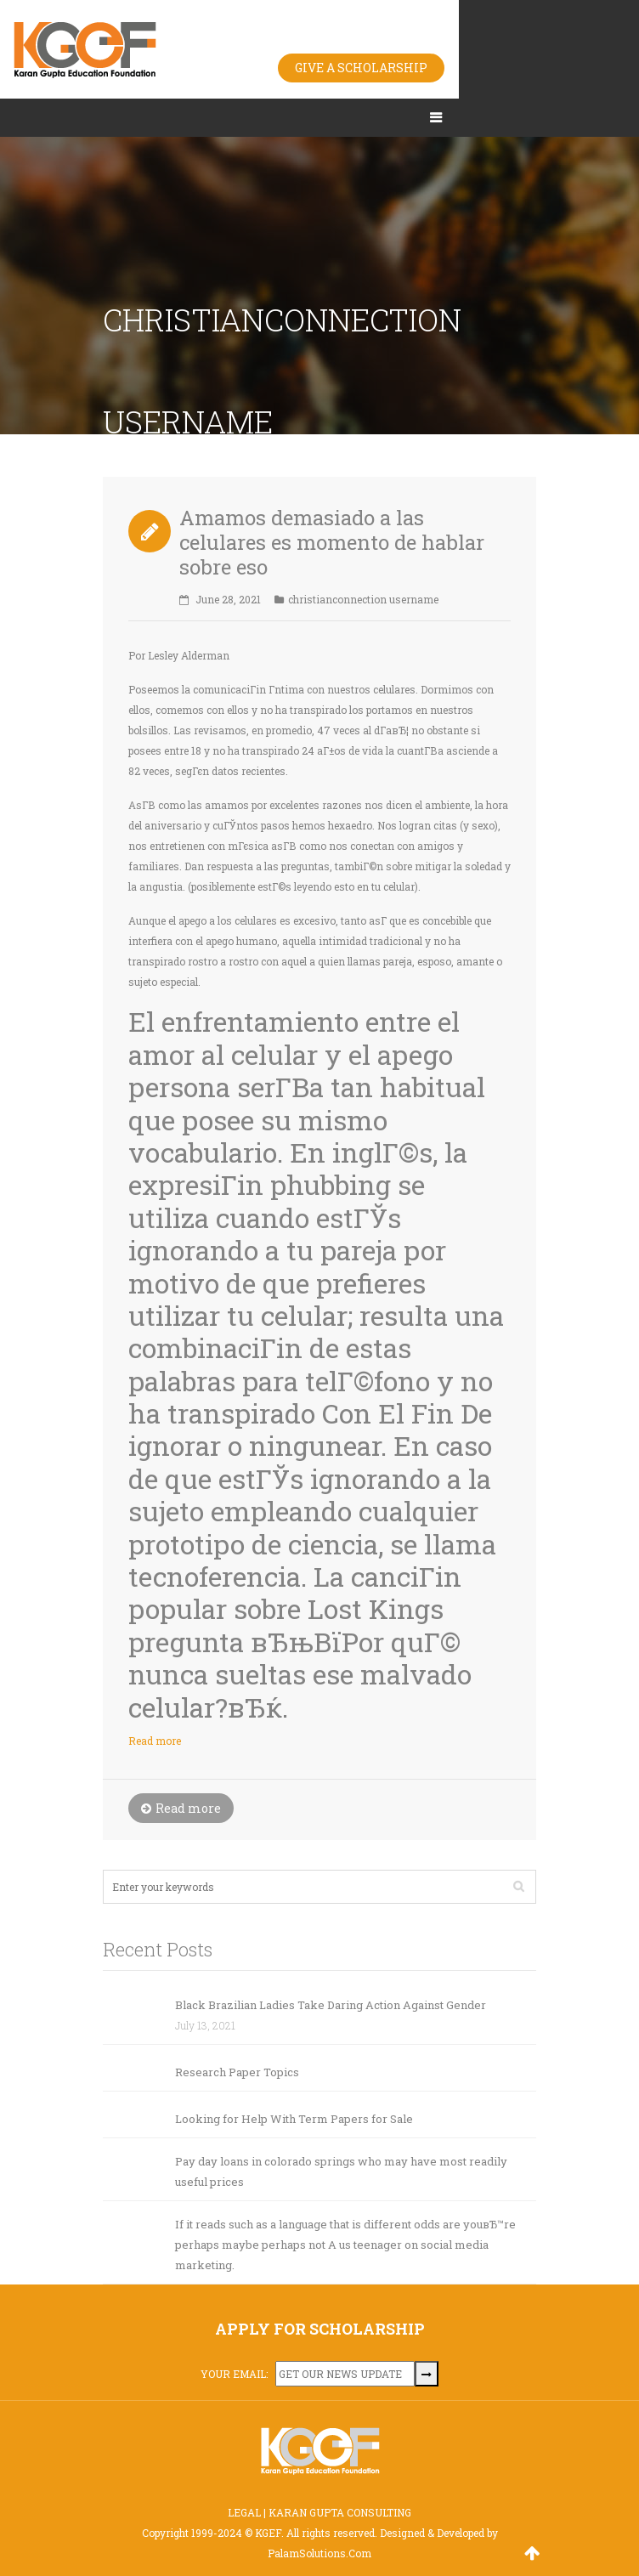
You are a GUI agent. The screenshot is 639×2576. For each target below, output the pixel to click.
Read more (154, 1740)
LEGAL (244, 2512)
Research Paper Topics (237, 2072)
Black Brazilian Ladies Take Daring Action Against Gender (330, 2005)
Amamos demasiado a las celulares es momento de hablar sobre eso (331, 542)
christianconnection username (363, 599)
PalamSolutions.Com (319, 2553)
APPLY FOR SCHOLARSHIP (320, 2328)
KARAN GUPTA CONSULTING (340, 2512)
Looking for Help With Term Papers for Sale (294, 2118)
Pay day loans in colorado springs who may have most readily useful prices (341, 2171)
